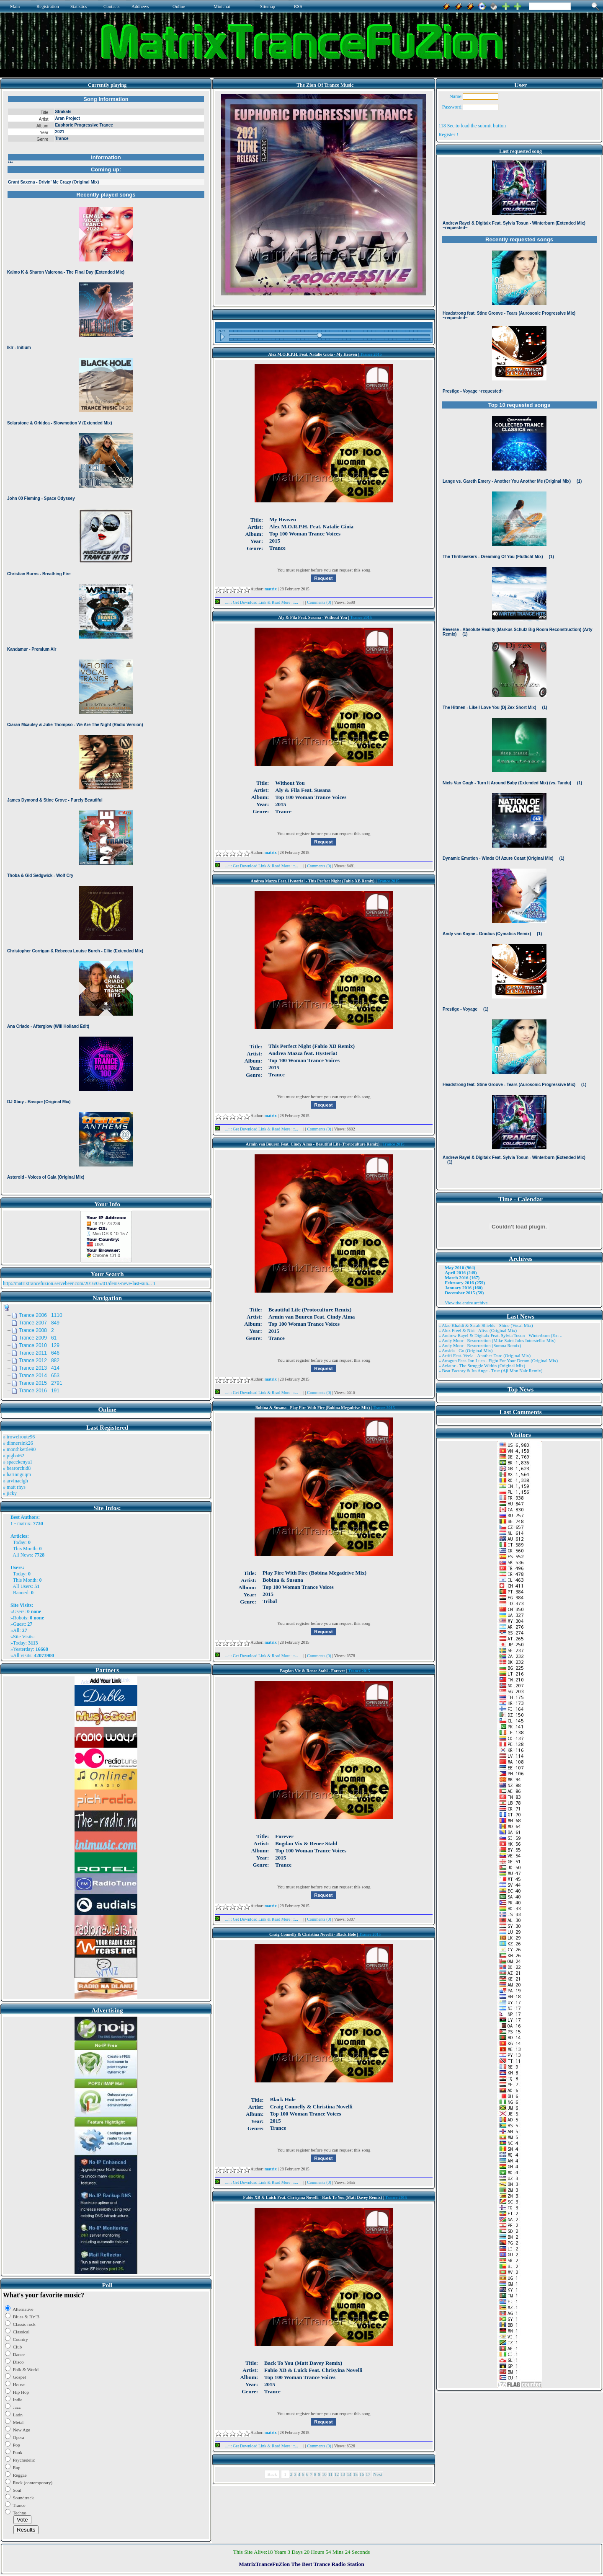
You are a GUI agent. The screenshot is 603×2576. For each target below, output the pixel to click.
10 (324, 2474)
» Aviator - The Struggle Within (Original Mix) (481, 1365)
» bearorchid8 (17, 1468)
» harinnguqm (17, 1474)
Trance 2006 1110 (40, 1315)
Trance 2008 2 (36, 1330)
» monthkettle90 (19, 1449)
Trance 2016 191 (39, 1391)
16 (361, 2474)
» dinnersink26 (18, 1443)
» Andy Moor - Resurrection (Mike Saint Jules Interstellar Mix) (497, 1340)
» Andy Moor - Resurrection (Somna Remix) (479, 1345)
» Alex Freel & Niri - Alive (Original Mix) (477, 1330)
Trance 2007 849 (39, 1323)
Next (377, 2474)
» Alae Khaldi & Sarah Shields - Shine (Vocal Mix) (485, 1325)
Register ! (448, 134)
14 (349, 2474)
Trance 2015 (371, 354)
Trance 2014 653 (39, 1376)
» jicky (10, 1493)
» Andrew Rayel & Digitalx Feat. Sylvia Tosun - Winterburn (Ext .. (500, 1335)
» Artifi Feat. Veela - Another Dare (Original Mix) (484, 1355)
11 (330, 2474)
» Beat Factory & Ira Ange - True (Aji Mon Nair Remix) (490, 1370)
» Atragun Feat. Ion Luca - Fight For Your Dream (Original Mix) (498, 1360)
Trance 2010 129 (39, 1345)
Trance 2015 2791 (40, 1383)
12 (336, 2474)
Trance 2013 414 (39, 1368)
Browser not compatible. (106, 642)
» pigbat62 (13, 1456)
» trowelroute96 (19, 1437)
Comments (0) (319, 602)
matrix (23, 1523)
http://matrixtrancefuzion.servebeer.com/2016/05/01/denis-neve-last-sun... (77, 1283)
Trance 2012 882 (39, 1360)
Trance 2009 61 (38, 1338)
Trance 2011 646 (39, 1353)
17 (368, 2474)
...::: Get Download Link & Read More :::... (259, 602)
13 (342, 2474)
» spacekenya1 (17, 1462)
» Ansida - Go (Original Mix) (465, 1350)
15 (355, 2474)
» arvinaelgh (15, 1481)
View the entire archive (466, 1302)
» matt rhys (14, 1487)
